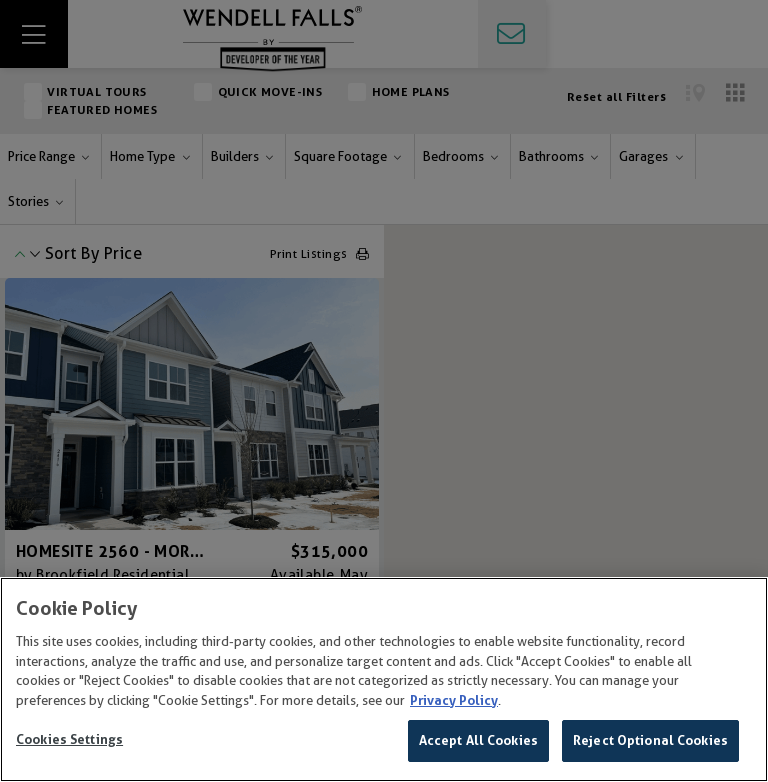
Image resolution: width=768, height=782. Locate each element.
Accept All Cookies (478, 740)
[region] (384, 679)
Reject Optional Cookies (650, 740)
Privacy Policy (454, 700)
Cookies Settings (69, 739)
